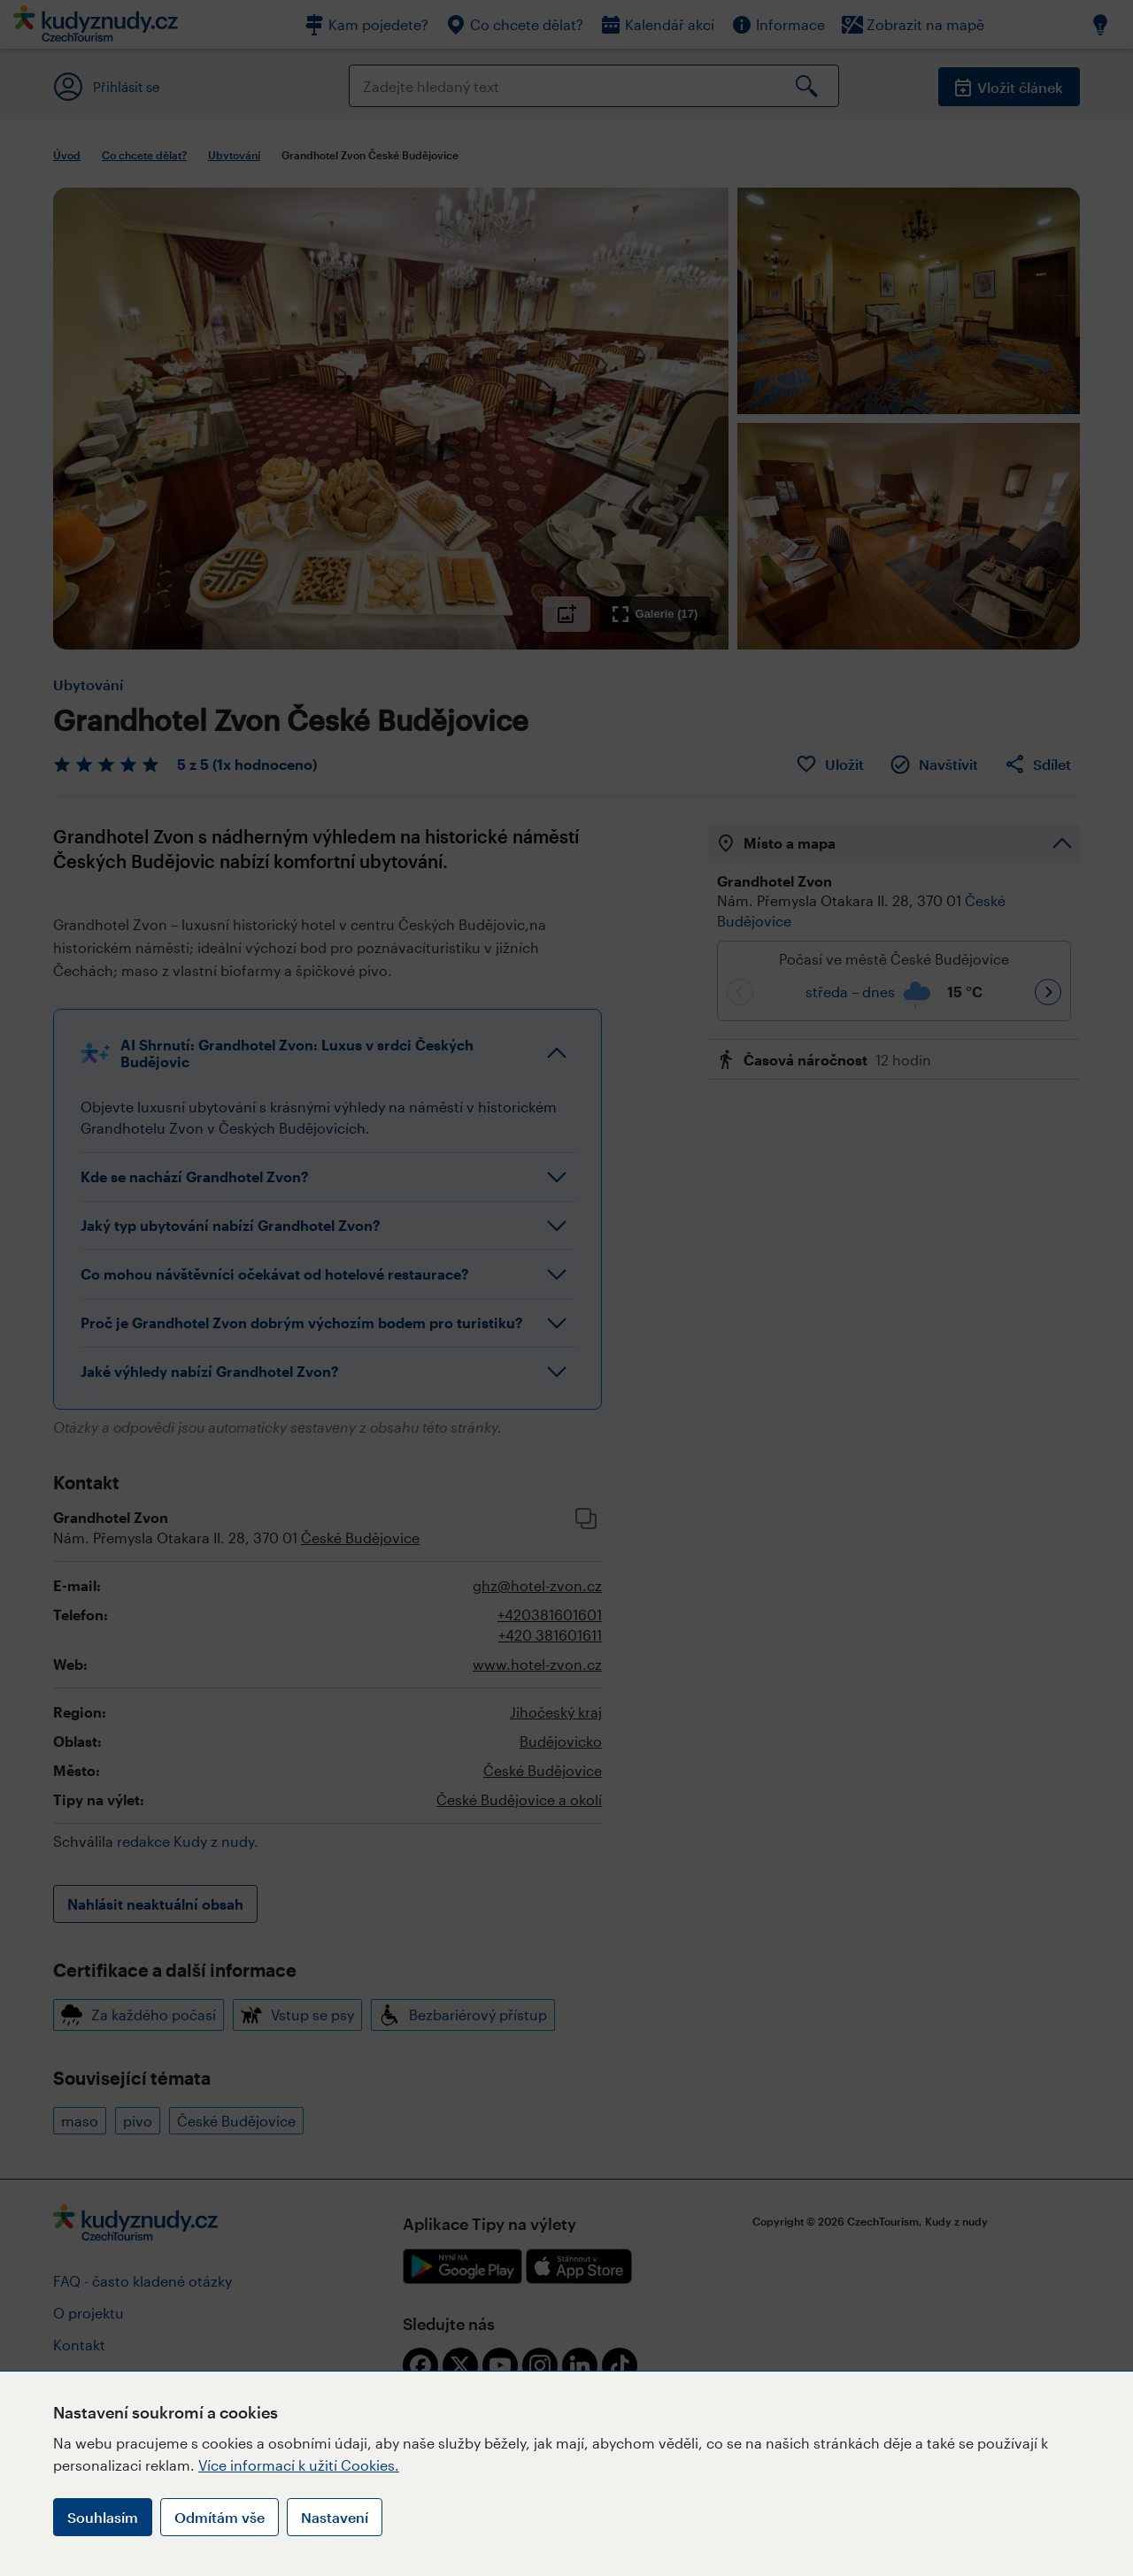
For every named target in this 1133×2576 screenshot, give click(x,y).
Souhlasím (102, 2517)
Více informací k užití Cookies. (298, 2465)
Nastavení (334, 2517)
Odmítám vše (219, 2517)
